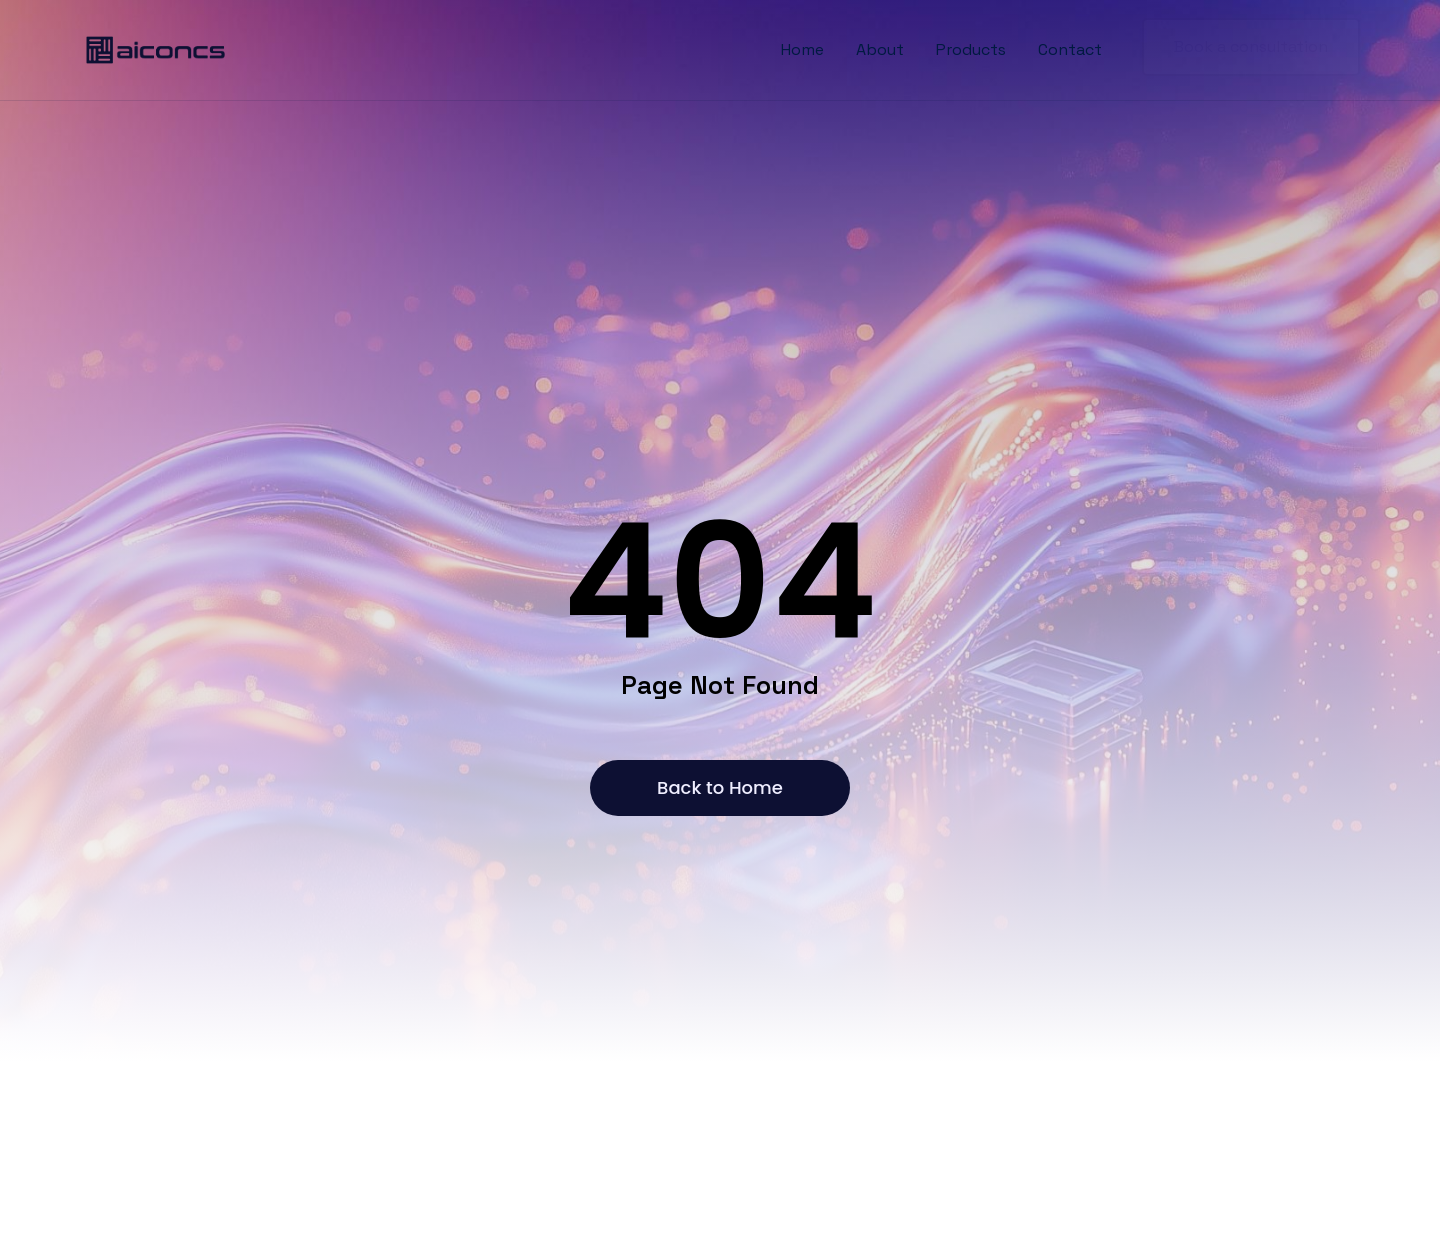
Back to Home (720, 787)
